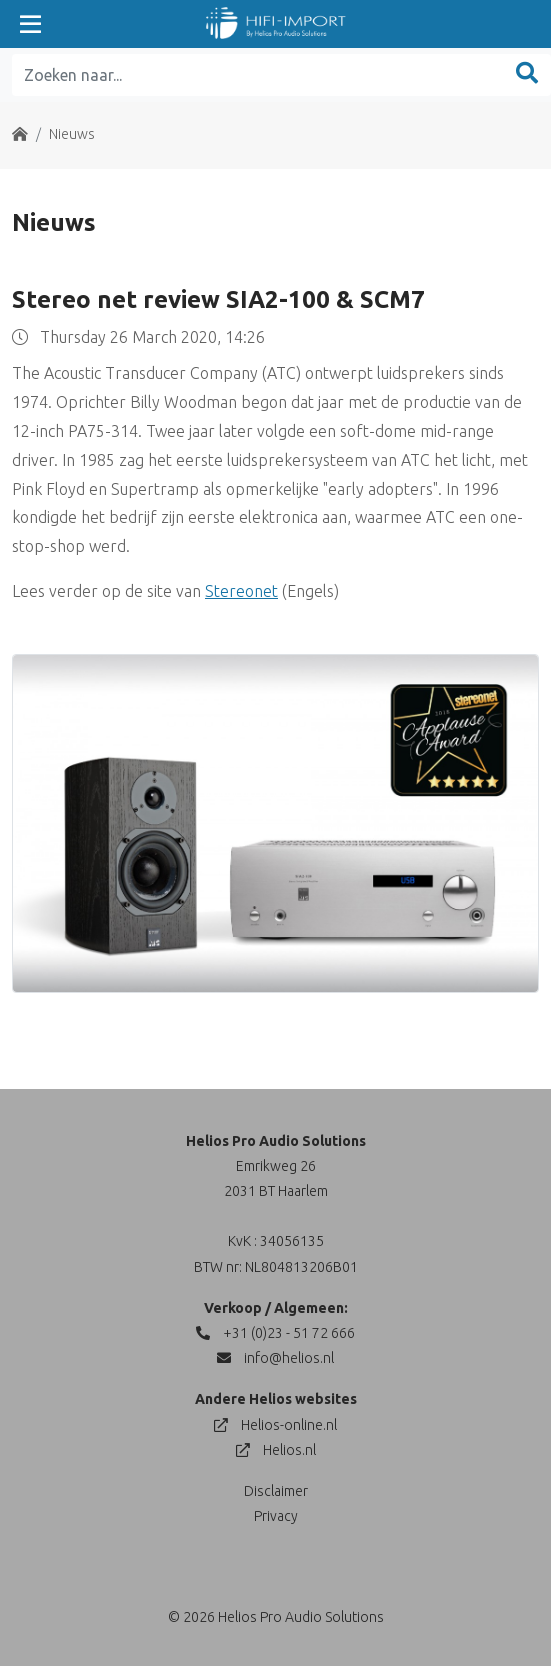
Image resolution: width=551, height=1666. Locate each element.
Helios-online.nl (275, 1425)
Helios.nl (276, 1450)
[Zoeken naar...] (258, 74)
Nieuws (72, 134)
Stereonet (241, 591)
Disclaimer (276, 1491)
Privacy (276, 1516)
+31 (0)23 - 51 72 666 (275, 1333)
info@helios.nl (275, 1358)
